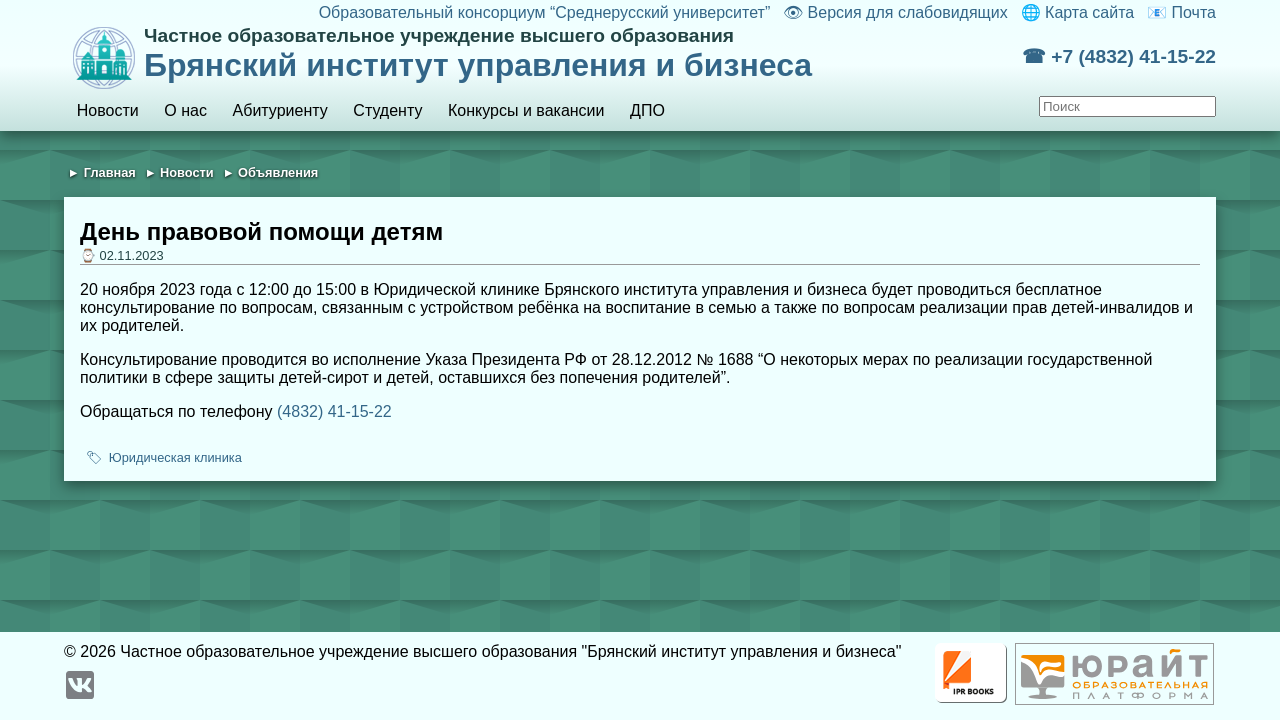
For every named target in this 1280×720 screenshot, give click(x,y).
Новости (108, 110)
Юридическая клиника (175, 457)
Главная (110, 172)
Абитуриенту (280, 110)
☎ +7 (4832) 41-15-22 (1119, 56)
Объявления (278, 172)
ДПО (647, 110)
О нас (185, 110)
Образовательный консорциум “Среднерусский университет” (545, 12)
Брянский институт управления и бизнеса (583, 54)
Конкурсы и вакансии (526, 110)
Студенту (387, 110)
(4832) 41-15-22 (334, 411)
